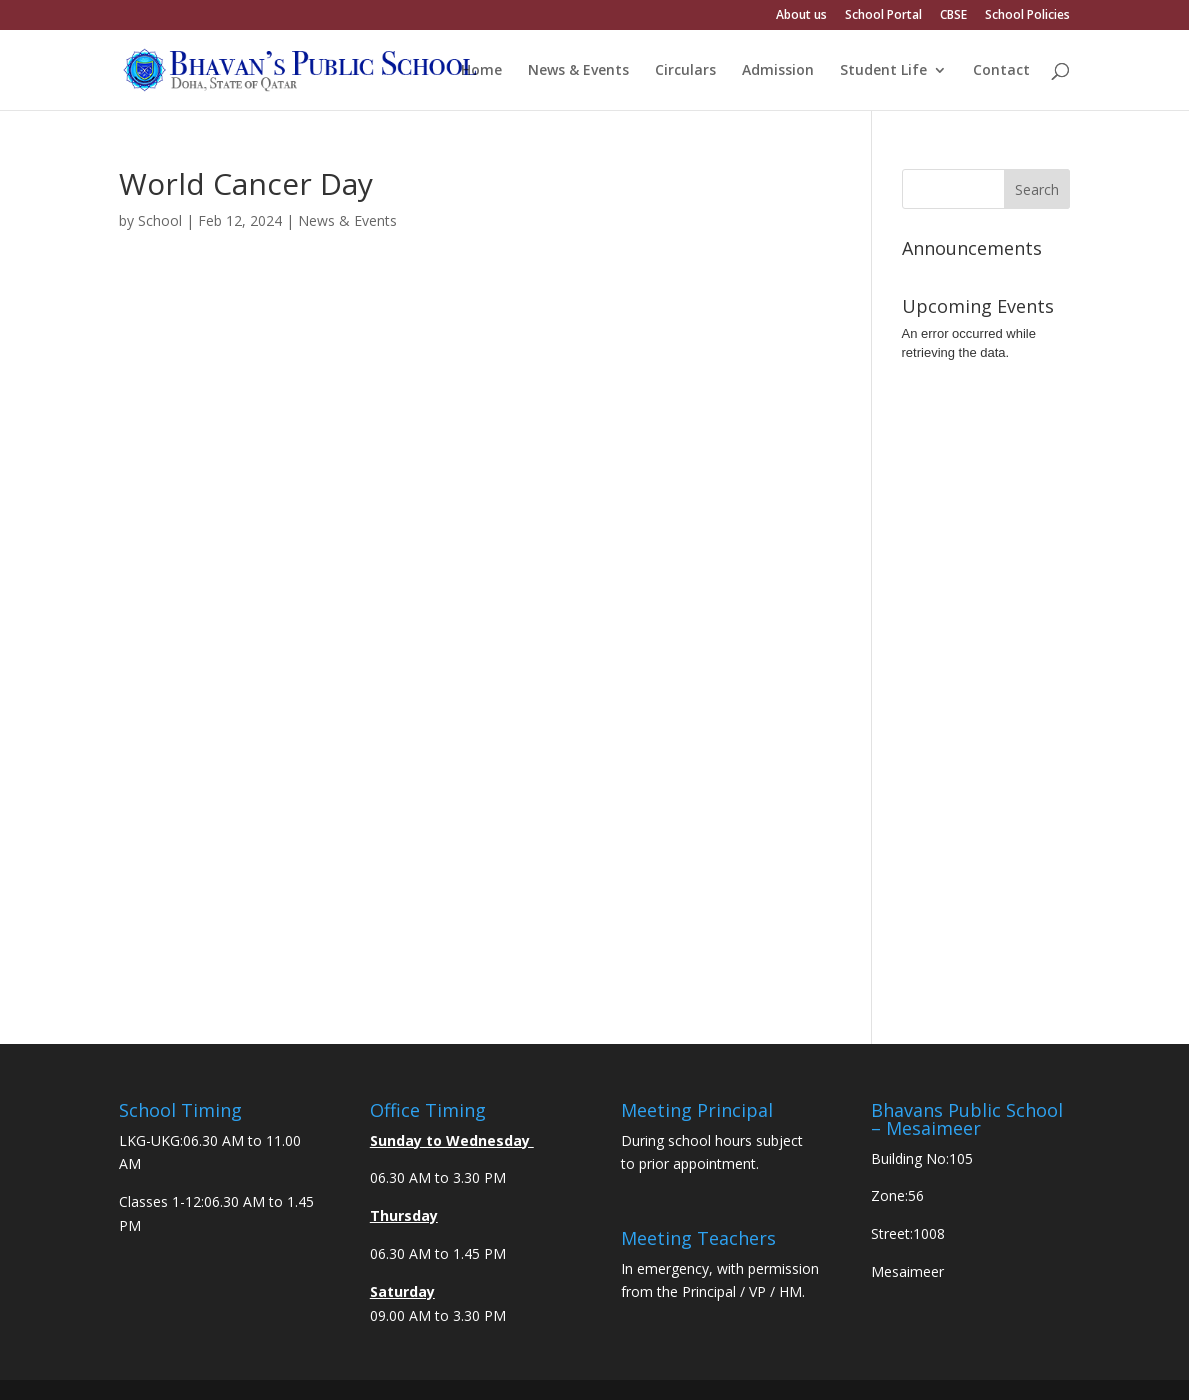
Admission (778, 71)
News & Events (578, 71)
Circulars (685, 71)
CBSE (953, 16)
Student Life (883, 71)
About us (801, 16)
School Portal (883, 16)
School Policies (1027, 16)
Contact (1001, 71)
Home (481, 71)
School (160, 220)
